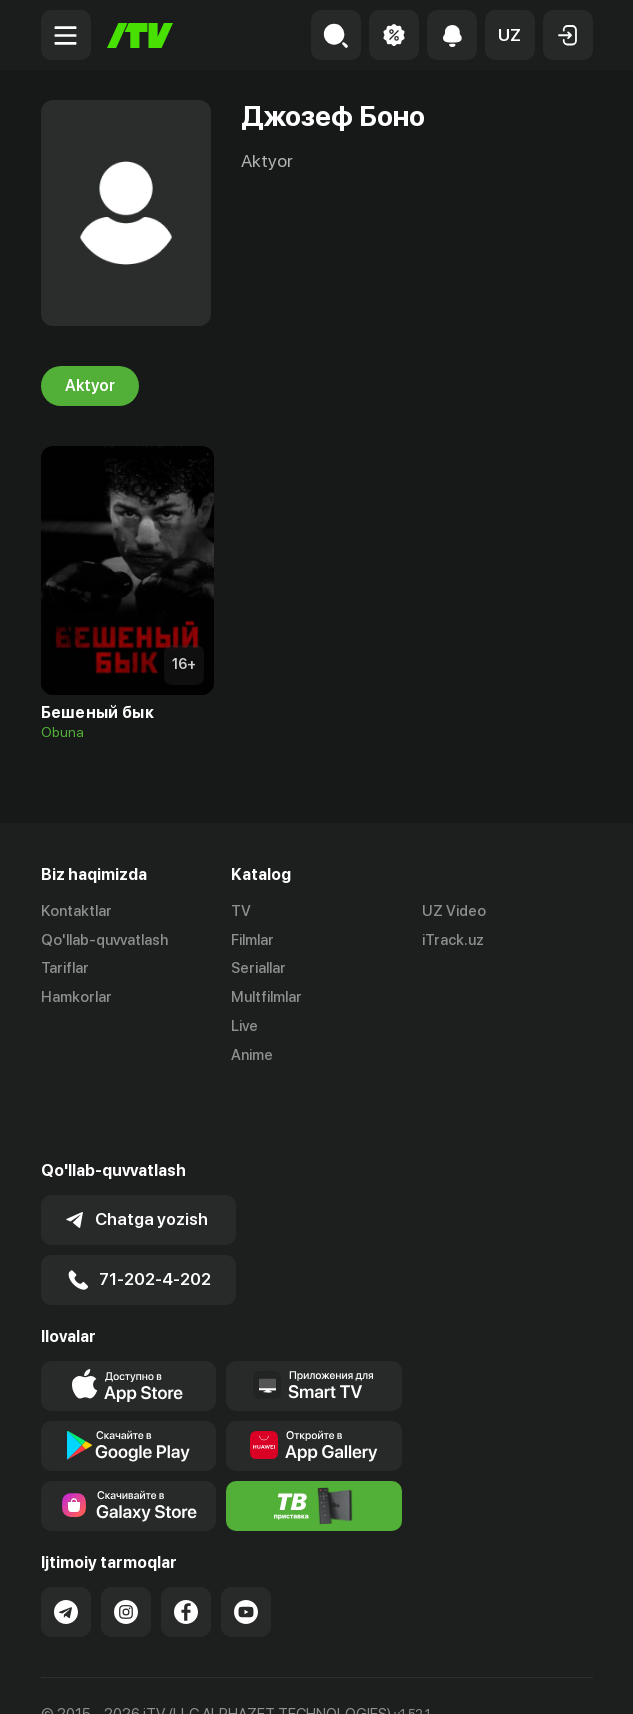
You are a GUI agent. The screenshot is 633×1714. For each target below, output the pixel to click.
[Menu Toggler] (66, 35)
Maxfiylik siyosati (231, 1677)
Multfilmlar (266, 997)
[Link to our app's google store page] (129, 1375)
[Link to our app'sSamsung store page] (129, 1435)
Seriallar (258, 969)
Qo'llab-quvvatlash (104, 940)
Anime (252, 1055)
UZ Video (454, 911)
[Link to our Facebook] (186, 1541)
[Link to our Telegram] (66, 1541)
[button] (510, 35)
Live (244, 1026)
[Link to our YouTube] (246, 1541)
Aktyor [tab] (90, 386)
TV (241, 911)
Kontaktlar (76, 911)
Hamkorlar (76, 997)
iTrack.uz (453, 940)
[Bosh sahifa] (140, 35)
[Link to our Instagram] (126, 1541)
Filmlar (252, 940)
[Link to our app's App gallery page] (314, 1375)
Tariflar (65, 969)
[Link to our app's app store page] (129, 1315)
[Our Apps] (314, 1315)
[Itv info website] (314, 1435)
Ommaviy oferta (95, 1677)
